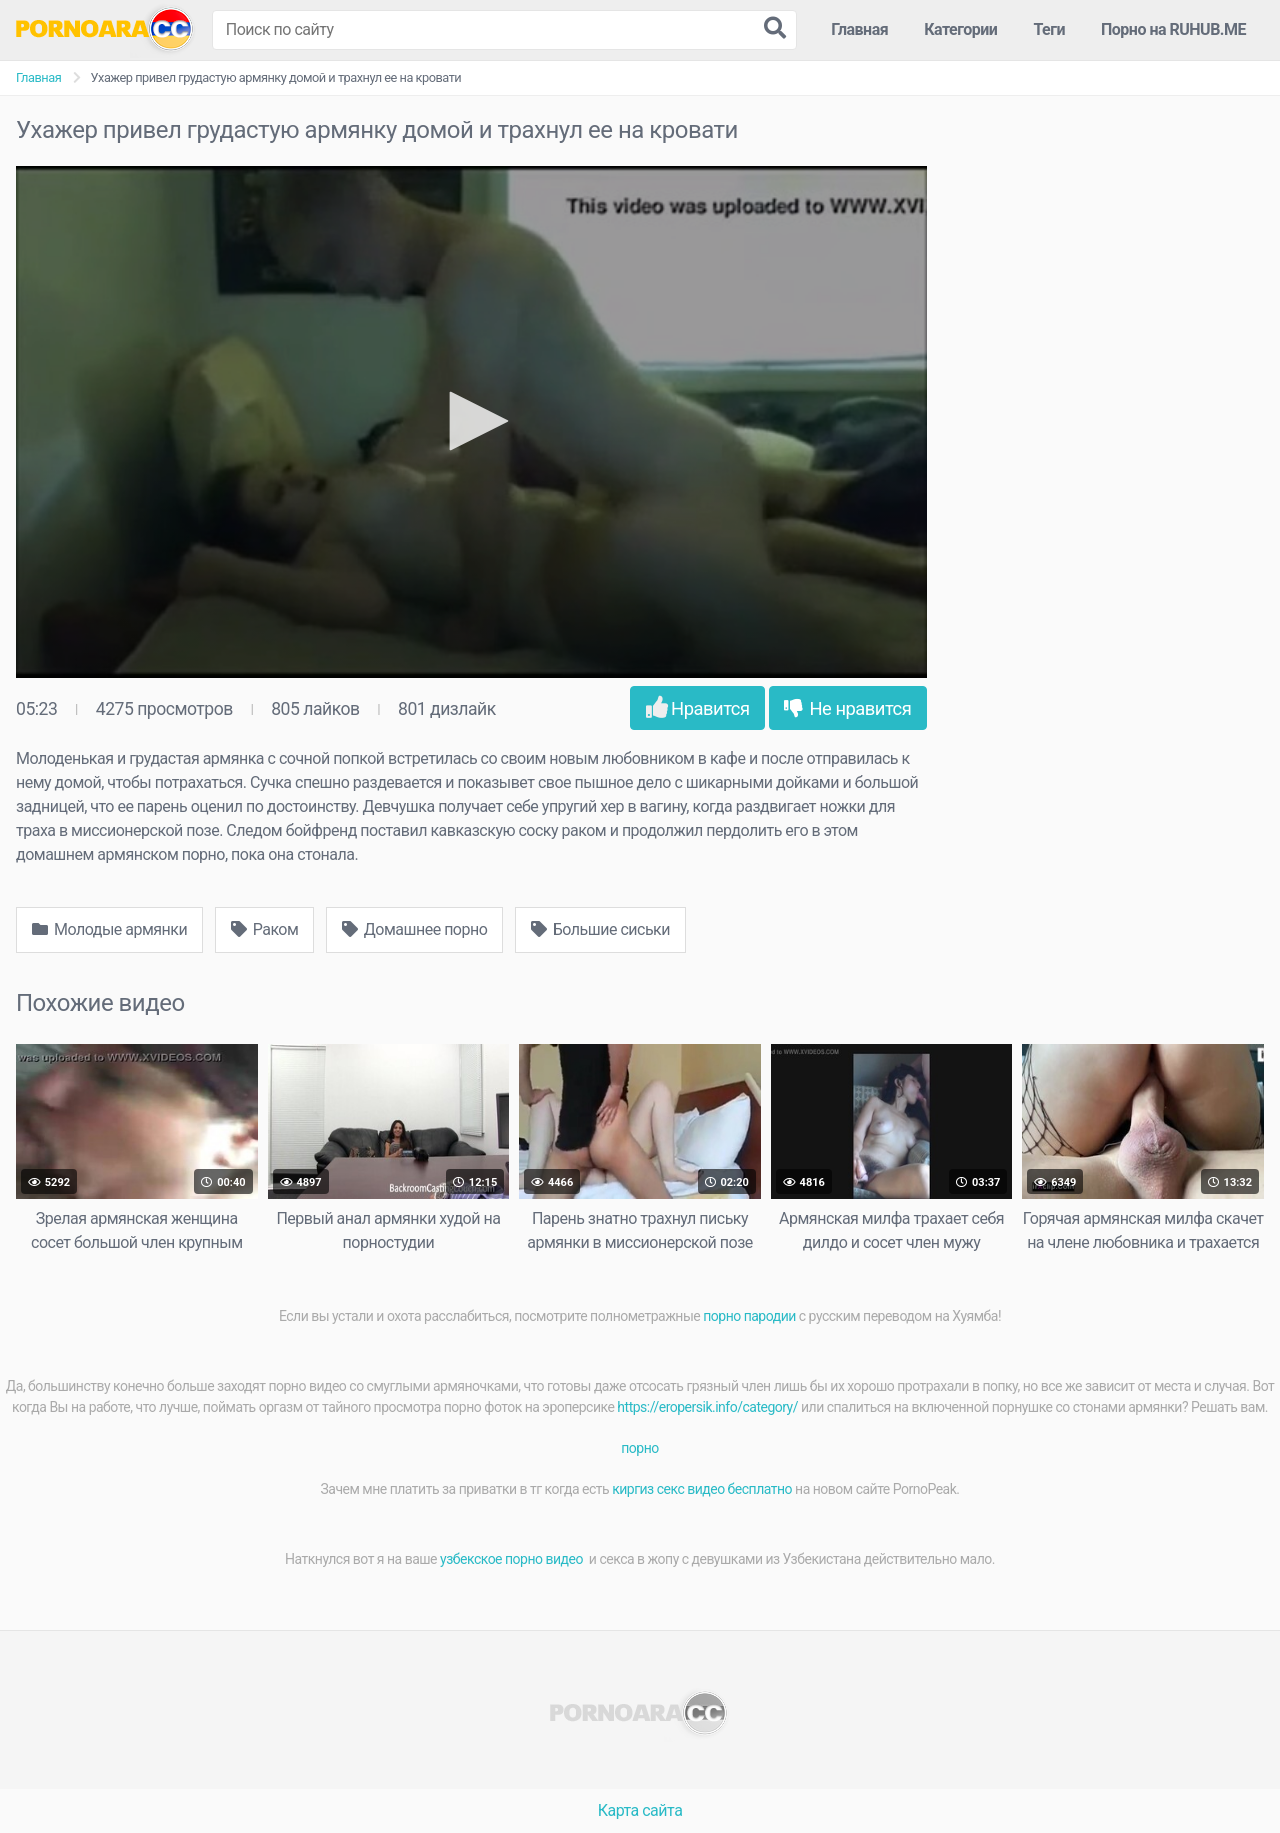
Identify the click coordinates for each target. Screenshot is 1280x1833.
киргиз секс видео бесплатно (702, 1489)
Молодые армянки (109, 929)
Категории (960, 29)
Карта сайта (640, 1810)
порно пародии (749, 1316)
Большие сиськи (600, 929)
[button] (472, 421)
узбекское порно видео (513, 1559)
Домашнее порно (415, 929)
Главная (859, 29)
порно (639, 1448)
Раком (265, 929)
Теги (1049, 29)
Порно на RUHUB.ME (1173, 29)
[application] (471, 422)
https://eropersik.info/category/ (707, 1407)
